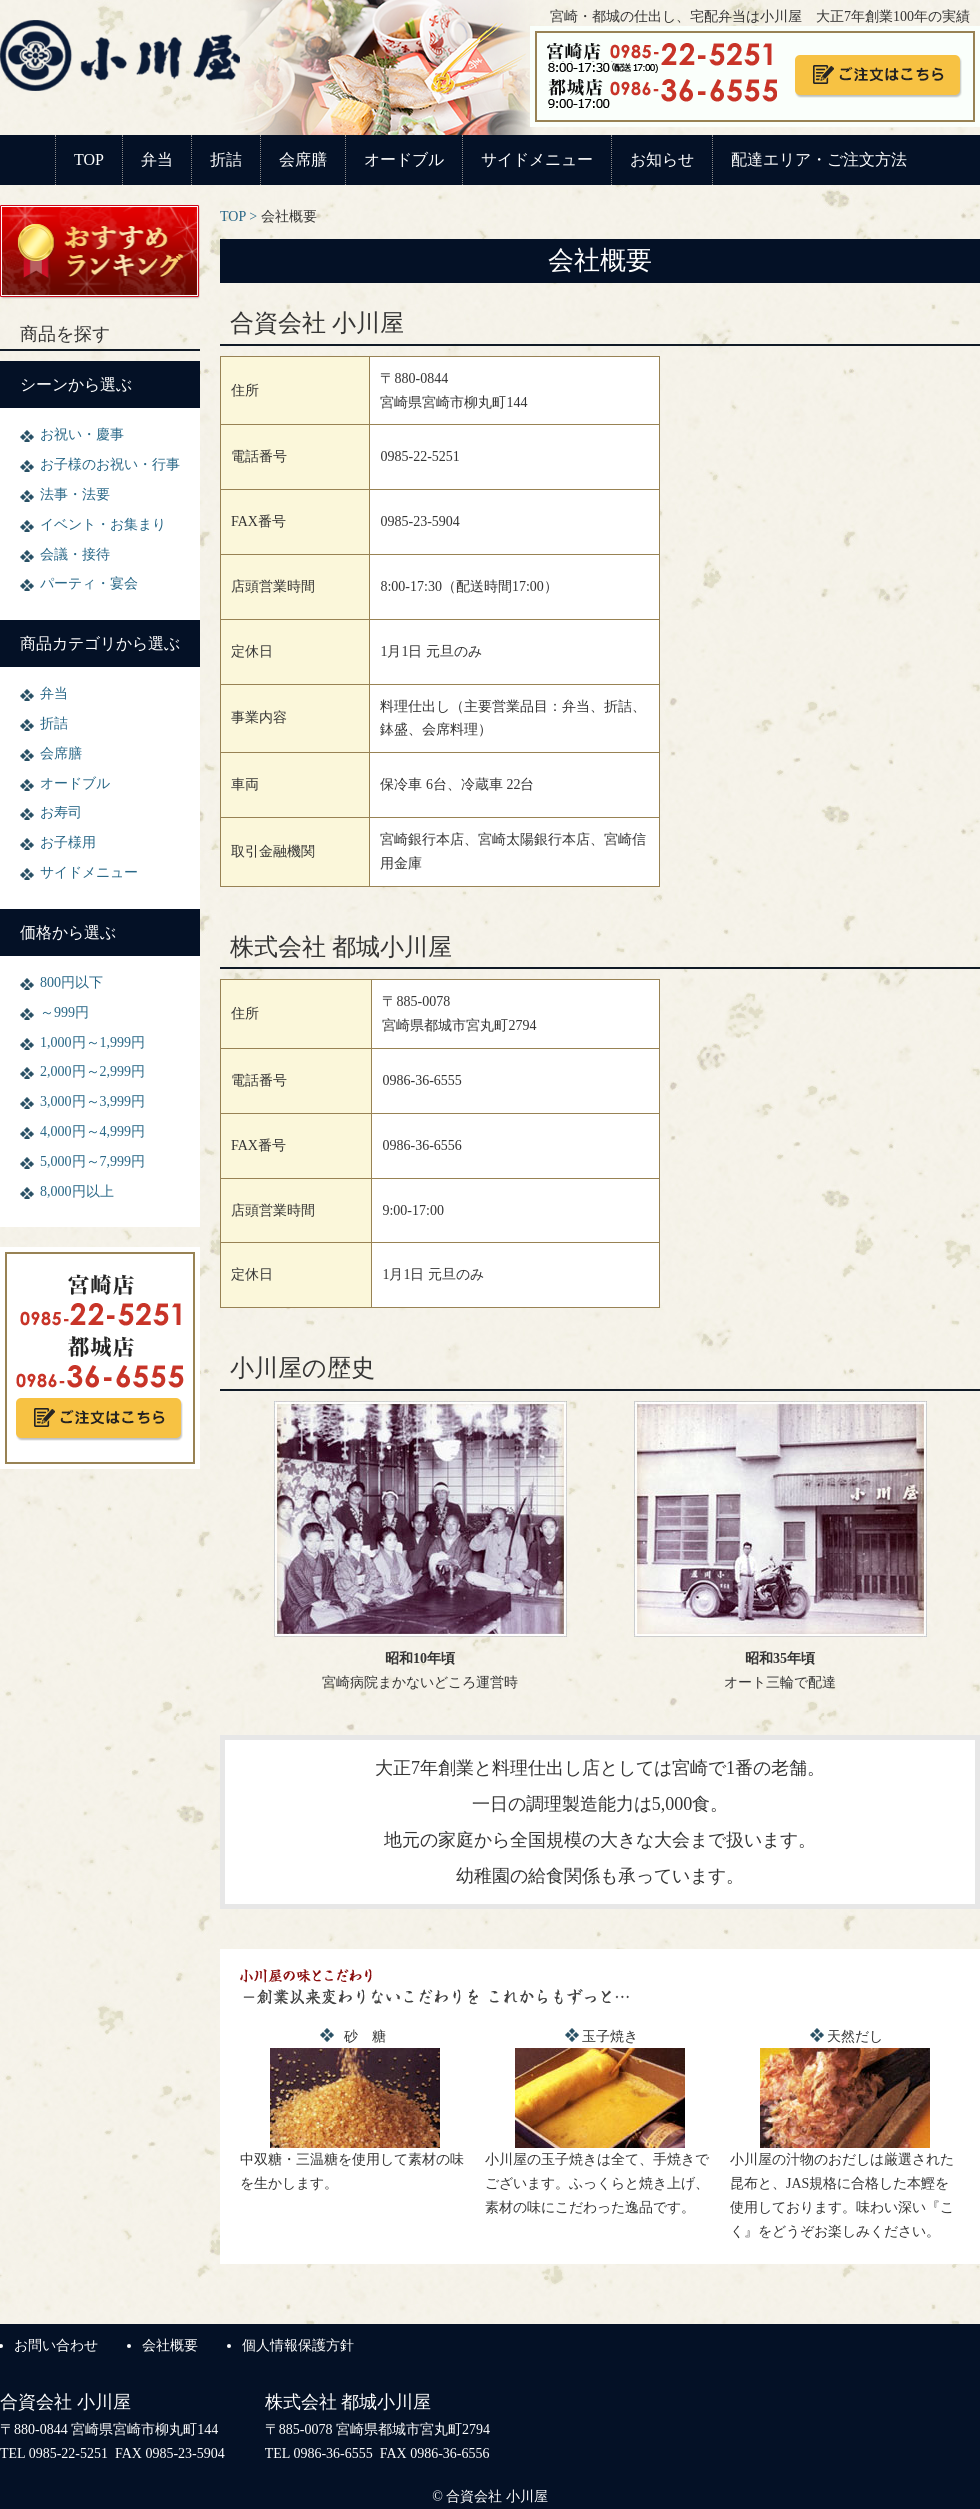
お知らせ (662, 159)
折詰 (226, 159)
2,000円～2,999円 (92, 1071)
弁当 (157, 159)
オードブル (404, 159)
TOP (89, 159)
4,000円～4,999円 (92, 1131)
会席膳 (303, 159)
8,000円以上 (77, 1191)
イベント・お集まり (103, 524)
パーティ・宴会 (89, 583)
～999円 (64, 1012)
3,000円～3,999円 (92, 1101)
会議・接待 (75, 554)
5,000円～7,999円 (92, 1161)
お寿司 (61, 812)
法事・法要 (75, 494)
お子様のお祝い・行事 (110, 464)
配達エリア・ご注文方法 (819, 159)
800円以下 (71, 982)
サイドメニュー (537, 159)
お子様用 (68, 842)
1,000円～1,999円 (92, 1042)
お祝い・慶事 (82, 434)
